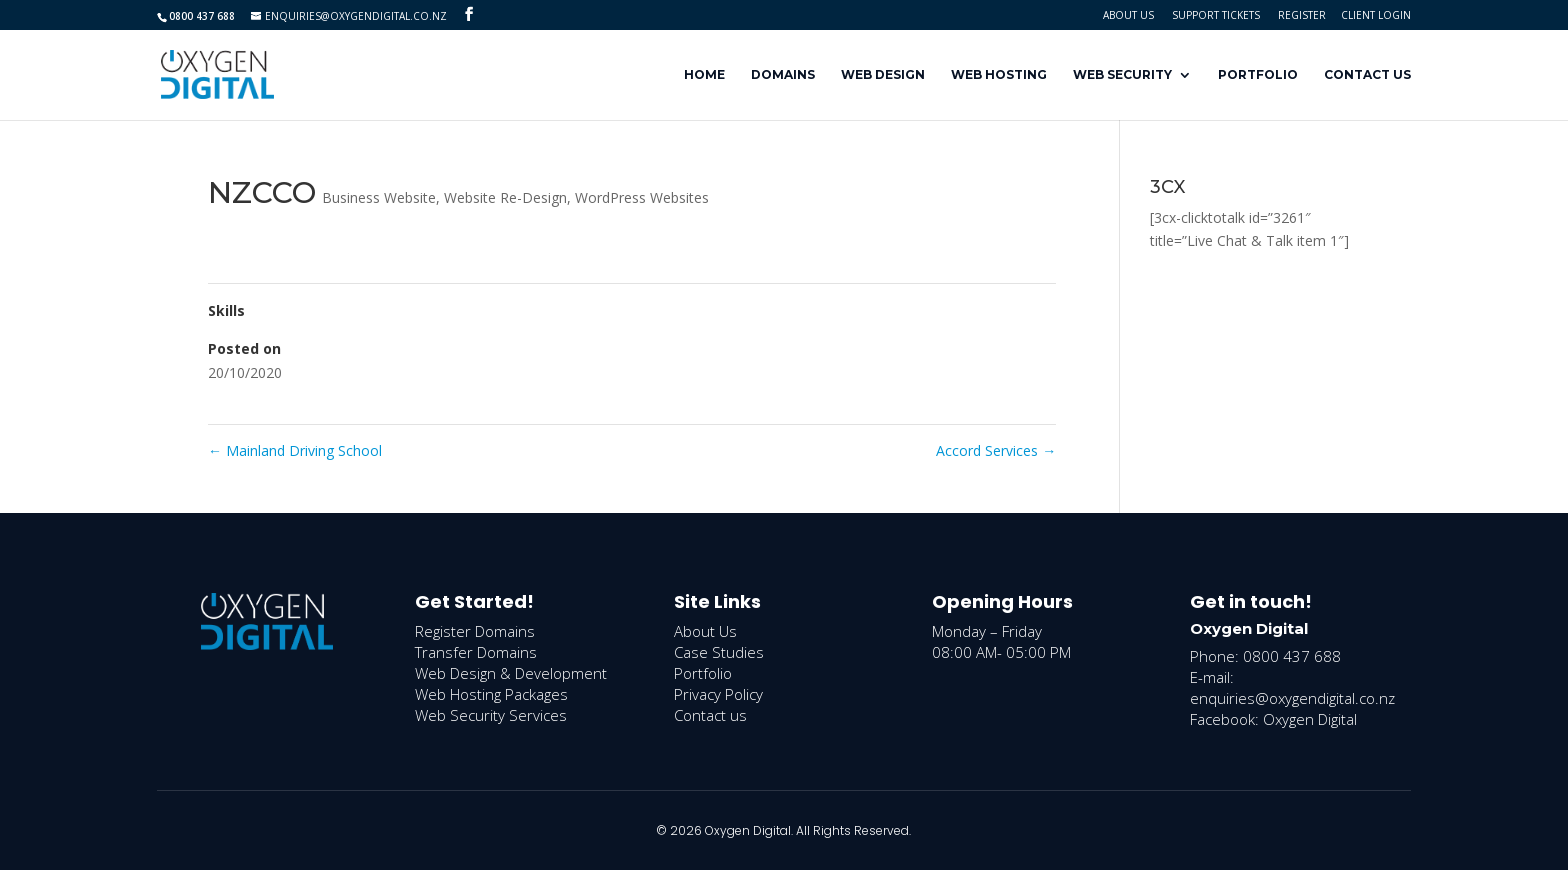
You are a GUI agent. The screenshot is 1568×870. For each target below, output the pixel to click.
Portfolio (1258, 75)
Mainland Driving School (295, 450)
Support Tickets (1216, 15)
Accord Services (996, 450)
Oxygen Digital (1310, 719)
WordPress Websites (642, 197)
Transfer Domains (476, 652)
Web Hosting (999, 75)
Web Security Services (491, 715)
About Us (1128, 15)
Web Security (1122, 75)
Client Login (1376, 15)
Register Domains (475, 631)
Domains (783, 75)
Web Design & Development (511, 673)
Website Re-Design (505, 197)
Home (704, 75)
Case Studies (719, 652)
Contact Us (1367, 75)
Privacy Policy (718, 694)
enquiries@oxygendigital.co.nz (1292, 698)
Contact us (710, 715)
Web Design (883, 75)
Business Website (379, 197)
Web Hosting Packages (491, 694)
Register (1302, 15)
